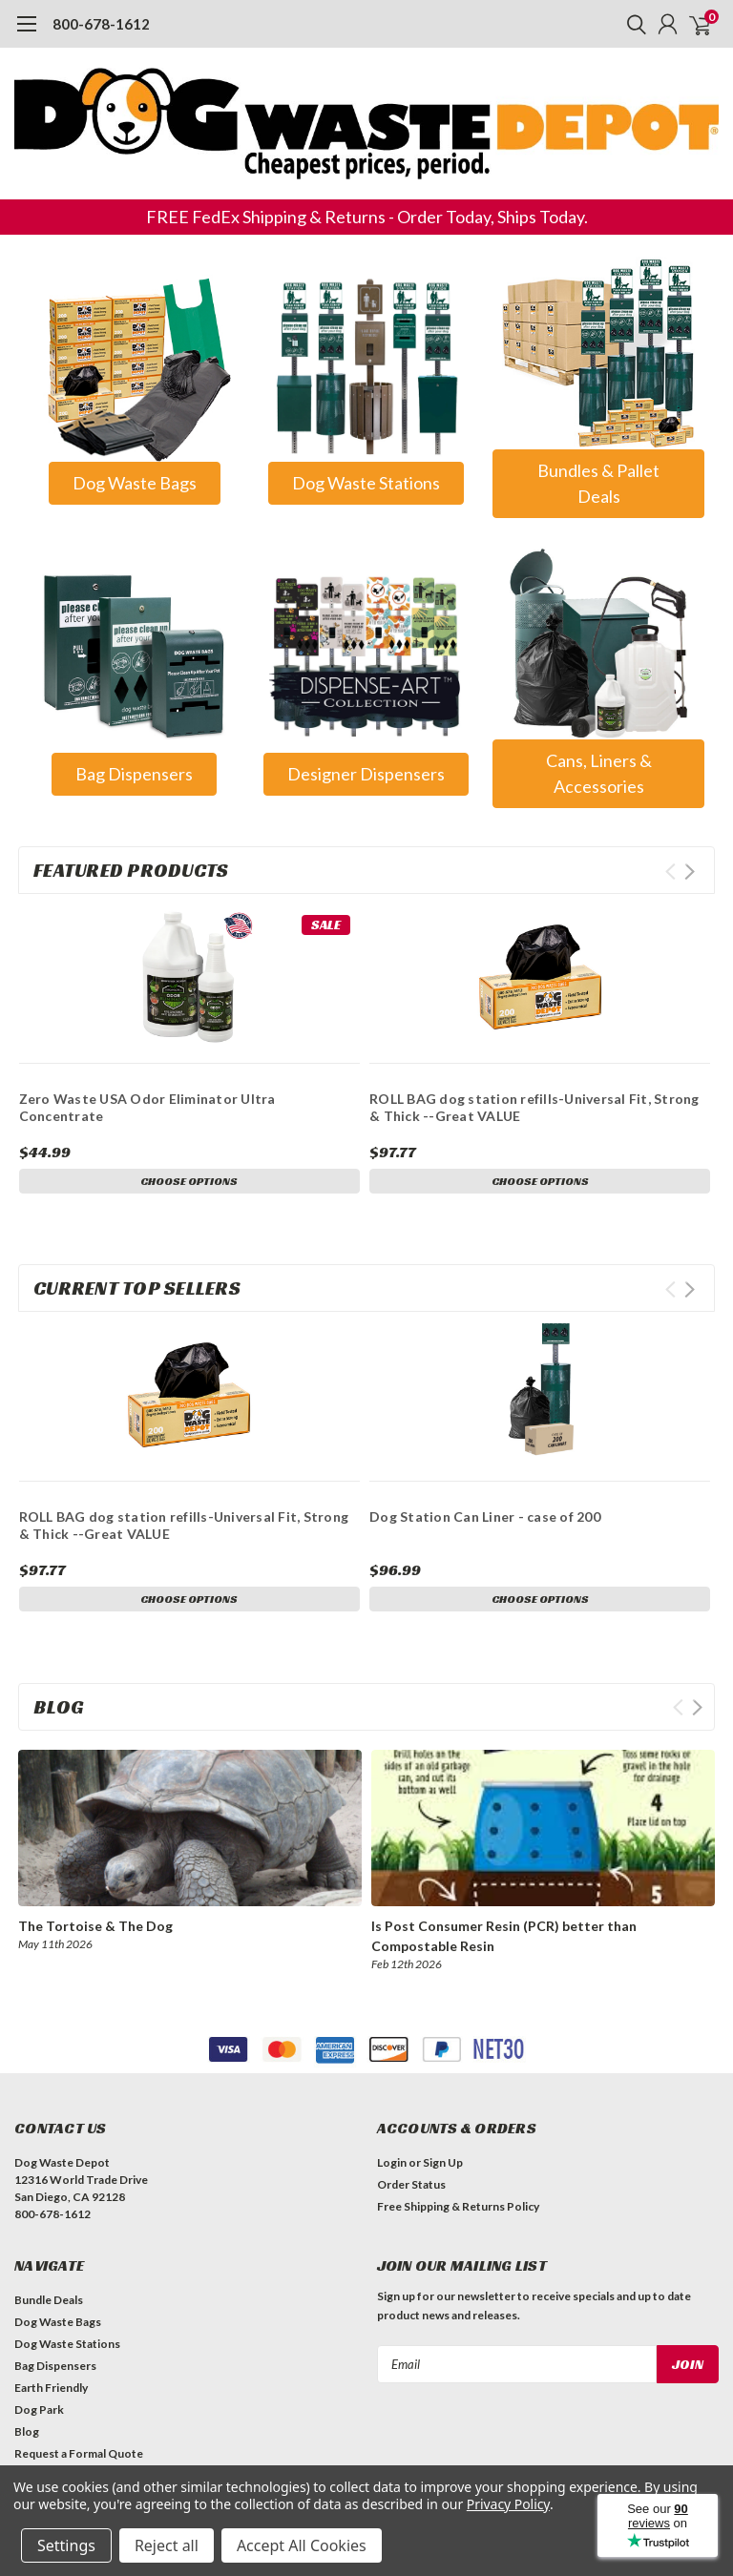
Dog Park (39, 2409)
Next (689, 871)
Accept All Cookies (301, 2545)
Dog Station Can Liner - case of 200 (484, 1516)
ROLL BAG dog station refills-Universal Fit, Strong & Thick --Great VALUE (534, 1107)
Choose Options (189, 1181)
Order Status (411, 2184)
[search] (632, 24)
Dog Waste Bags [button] (135, 482)
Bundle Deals (48, 2300)
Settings (66, 2545)
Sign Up (443, 2162)
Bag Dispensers (55, 2365)
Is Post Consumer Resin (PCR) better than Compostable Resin (504, 1936)
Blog (26, 2431)
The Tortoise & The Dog (95, 1926)
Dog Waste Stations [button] (366, 482)
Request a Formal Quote (78, 2453)
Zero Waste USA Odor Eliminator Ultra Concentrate (147, 1107)
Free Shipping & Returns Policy (458, 2206)
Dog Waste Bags (57, 2322)
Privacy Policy (508, 2504)
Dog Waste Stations (67, 2344)
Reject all (167, 2545)
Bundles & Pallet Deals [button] (598, 483)
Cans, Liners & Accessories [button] (599, 773)
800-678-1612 (101, 23)
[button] (135, 365)
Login (392, 2162)
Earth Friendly (51, 2387)
